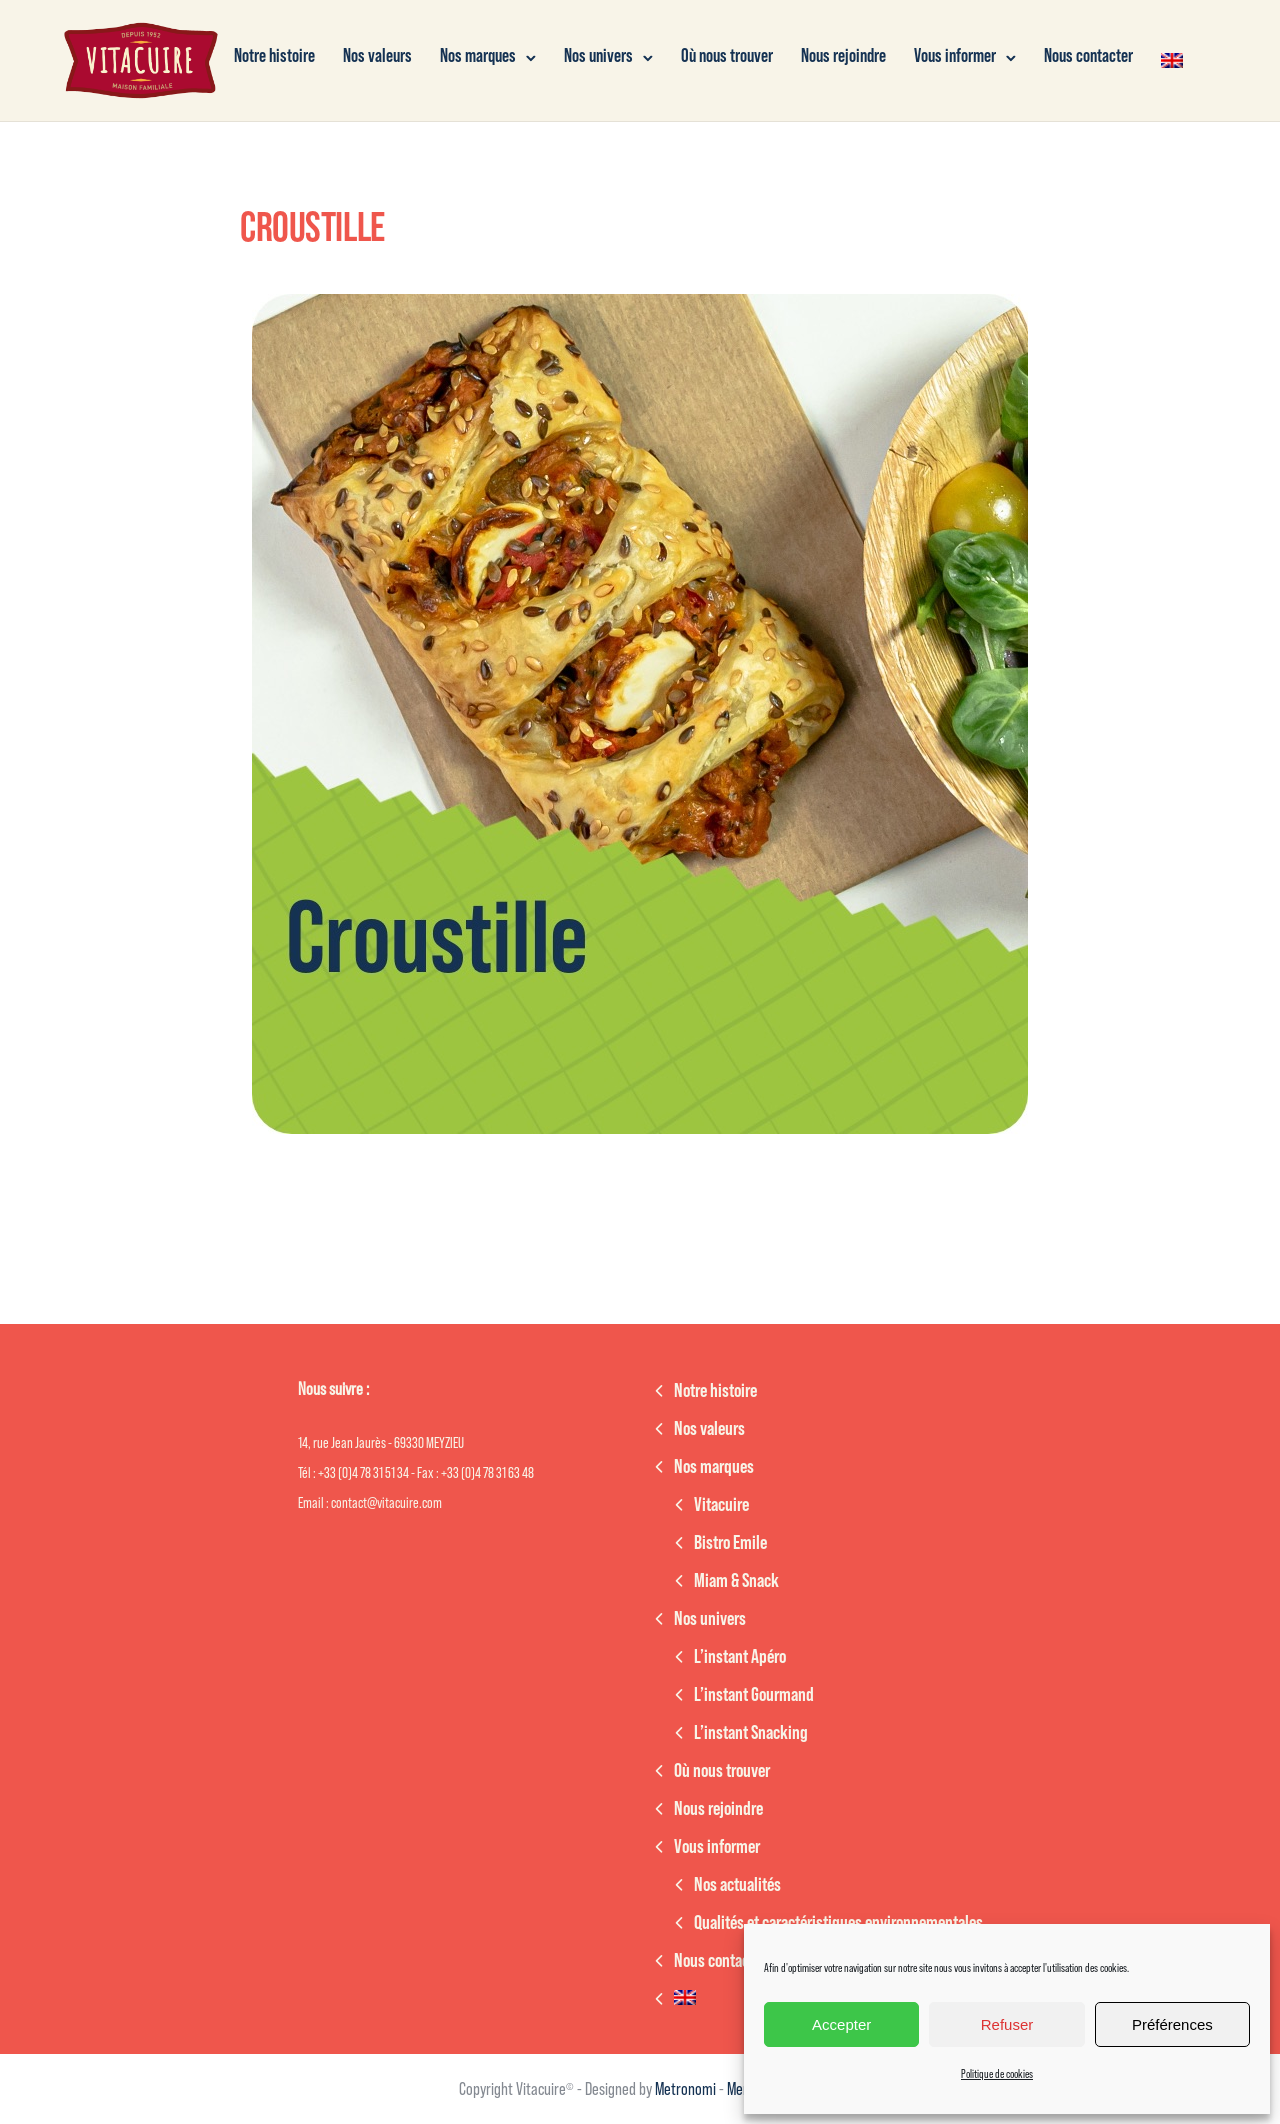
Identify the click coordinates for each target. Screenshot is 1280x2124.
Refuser (1007, 2024)
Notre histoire (274, 56)
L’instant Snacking (751, 1733)
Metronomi (687, 2089)
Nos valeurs (377, 56)
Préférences (1172, 2024)
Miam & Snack (736, 1581)
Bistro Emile (730, 1543)
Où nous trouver (727, 56)
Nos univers (598, 56)
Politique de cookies (997, 2074)
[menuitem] (1172, 60)
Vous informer (955, 56)
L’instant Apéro (740, 1657)
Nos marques (478, 56)
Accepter (841, 2024)
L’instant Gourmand (754, 1695)
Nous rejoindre (843, 56)
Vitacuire (721, 1505)
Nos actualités (737, 1885)
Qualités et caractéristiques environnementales (838, 1923)
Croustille (312, 228)
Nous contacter (1088, 56)
